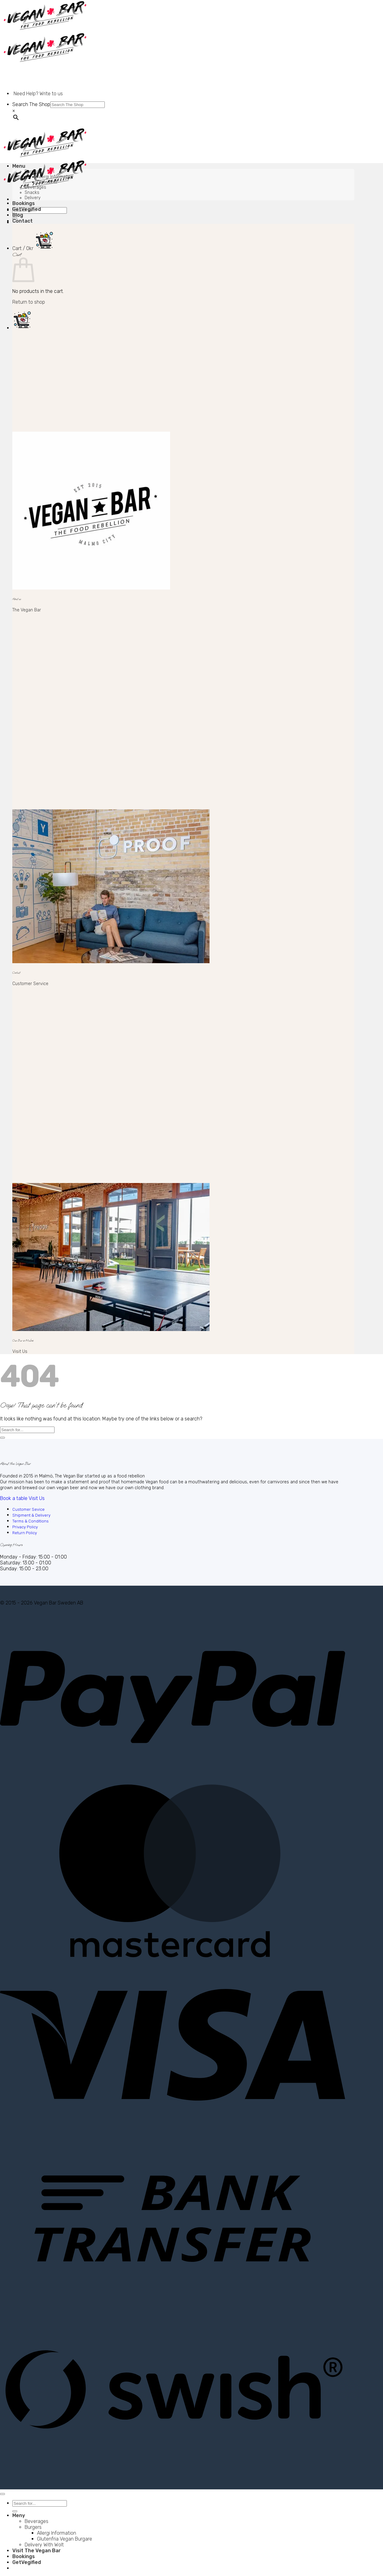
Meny (18, 2515)
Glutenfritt (47, 182)
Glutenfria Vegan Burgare (64, 2539)
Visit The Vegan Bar (36, 2550)
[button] (33, 248)
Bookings (23, 203)
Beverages (35, 187)
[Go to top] (2, 2494)
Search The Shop (31, 104)
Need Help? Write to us (37, 94)
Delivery (33, 197)
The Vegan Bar (26, 610)
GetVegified (26, 209)
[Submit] (2, 1438)
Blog (17, 215)
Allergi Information (55, 176)
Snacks (32, 192)
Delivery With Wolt (44, 2545)
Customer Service (30, 983)
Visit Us (19, 1351)
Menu (18, 166)
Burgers (32, 171)
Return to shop (28, 302)
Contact (22, 221)
